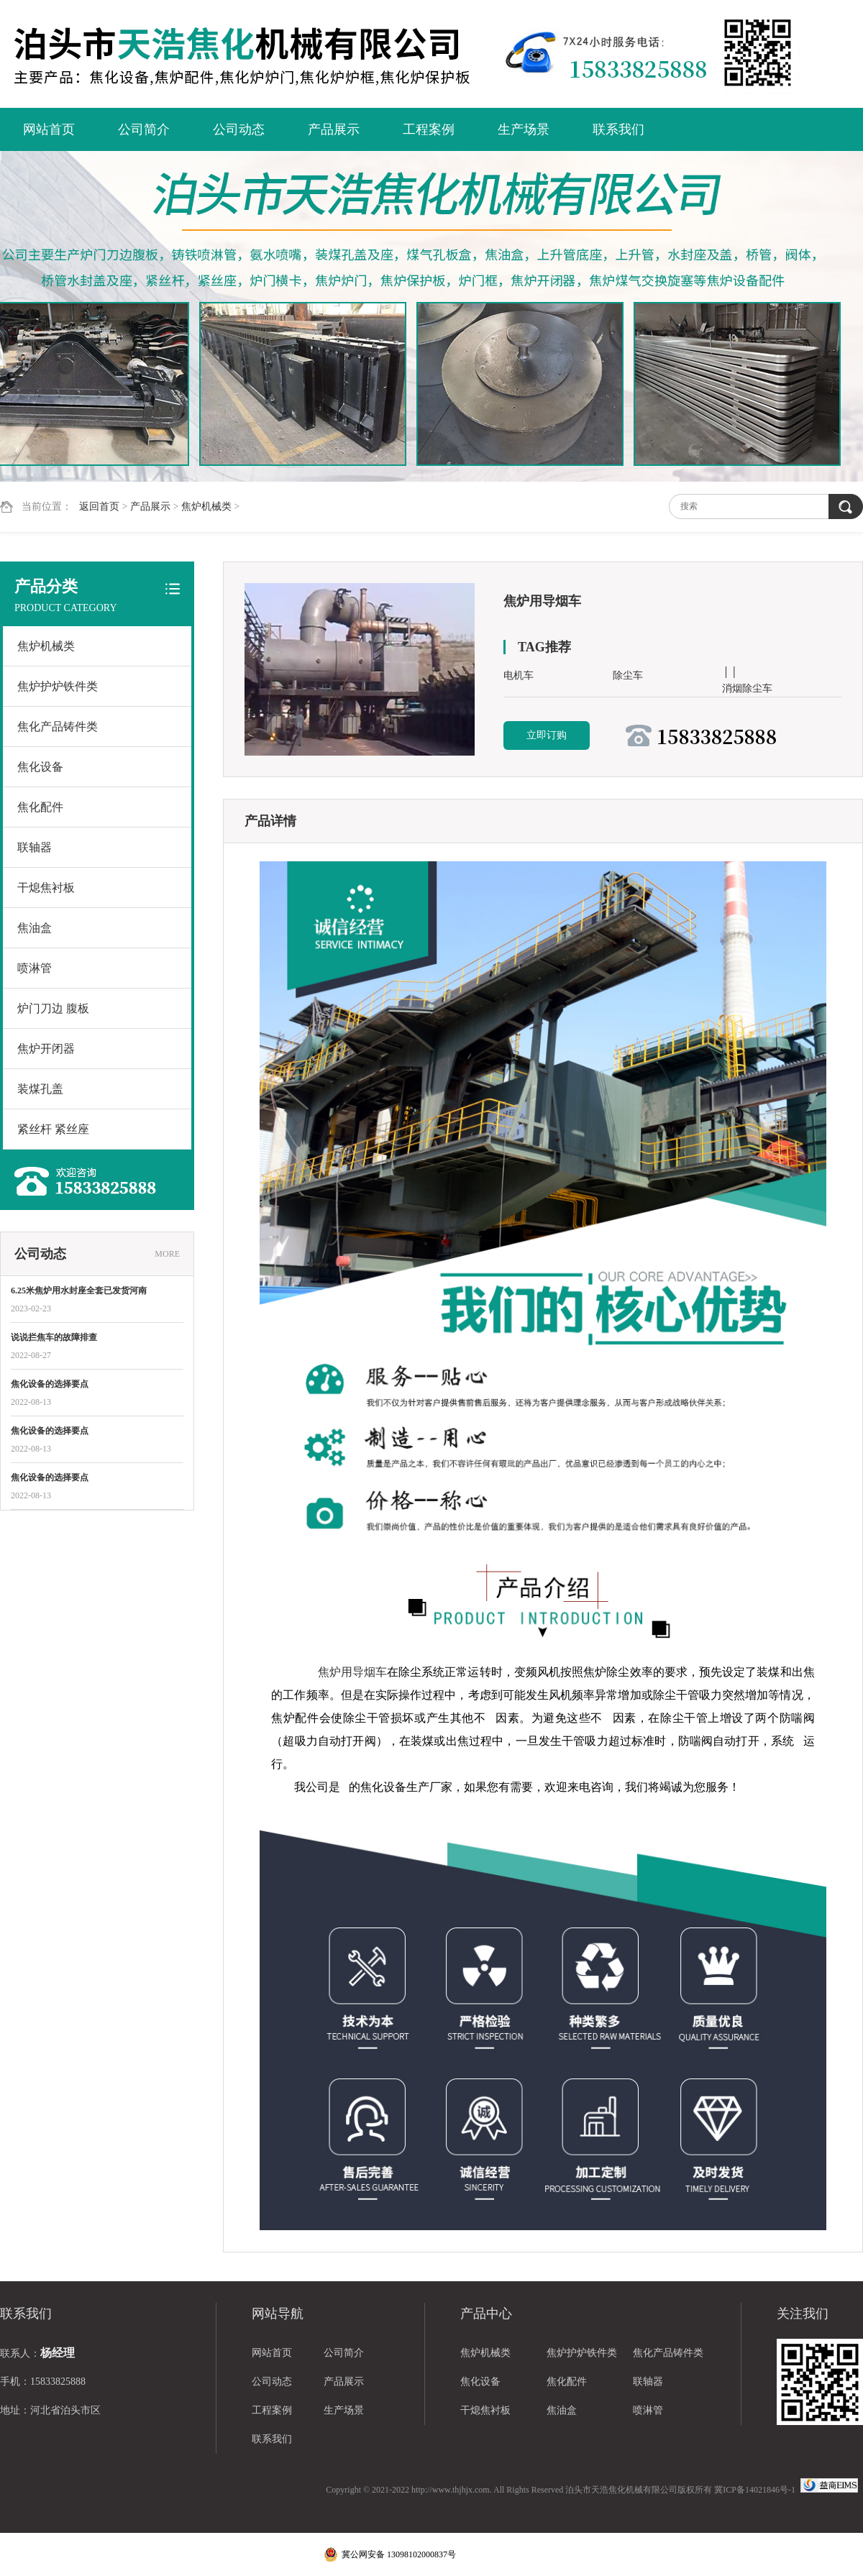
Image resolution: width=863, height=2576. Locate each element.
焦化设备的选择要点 (49, 1384)
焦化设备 (40, 767)
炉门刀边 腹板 (53, 1008)
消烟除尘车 (747, 688)
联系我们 (618, 129)
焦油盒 (34, 928)
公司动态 (239, 129)
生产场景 (523, 129)
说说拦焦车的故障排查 (54, 1337)
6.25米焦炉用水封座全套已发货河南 (79, 1290)
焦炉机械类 (206, 506)
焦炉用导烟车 (352, 1672)
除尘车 (628, 675)
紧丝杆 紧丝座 (53, 1129)
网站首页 (49, 129)
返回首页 (99, 506)
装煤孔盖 (40, 1089)
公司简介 (144, 129)
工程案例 (429, 129)
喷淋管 (34, 968)
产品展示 (334, 129)
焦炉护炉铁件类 (57, 686)
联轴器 (34, 847)
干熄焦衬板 (46, 887)
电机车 (518, 675)
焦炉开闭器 (46, 1048)
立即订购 (546, 735)
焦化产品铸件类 (57, 726)
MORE (167, 1254)
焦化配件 (40, 807)
